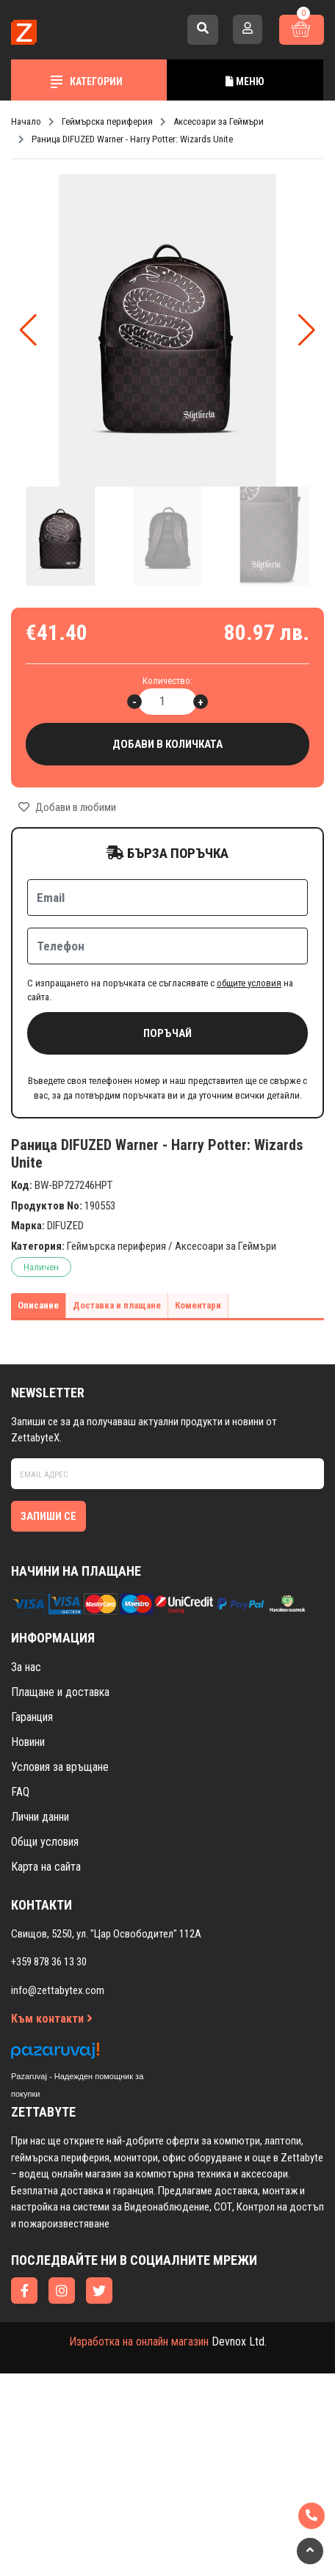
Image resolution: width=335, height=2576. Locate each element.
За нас (26, 1667)
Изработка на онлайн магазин (139, 2341)
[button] (307, 330)
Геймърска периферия (116, 1246)
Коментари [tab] (198, 1305)
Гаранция (32, 1717)
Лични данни (40, 1817)
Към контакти (52, 2019)
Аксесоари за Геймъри (225, 1246)
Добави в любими (67, 807)
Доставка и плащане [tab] (117, 1305)
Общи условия (45, 1842)
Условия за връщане (60, 1767)
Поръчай (167, 1033)
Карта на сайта (46, 1867)
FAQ (20, 1792)
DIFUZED (65, 1225)
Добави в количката (167, 744)
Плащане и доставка (60, 1692)
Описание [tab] (38, 1305)
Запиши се (48, 1516)
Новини (28, 1742)
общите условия (249, 983)
